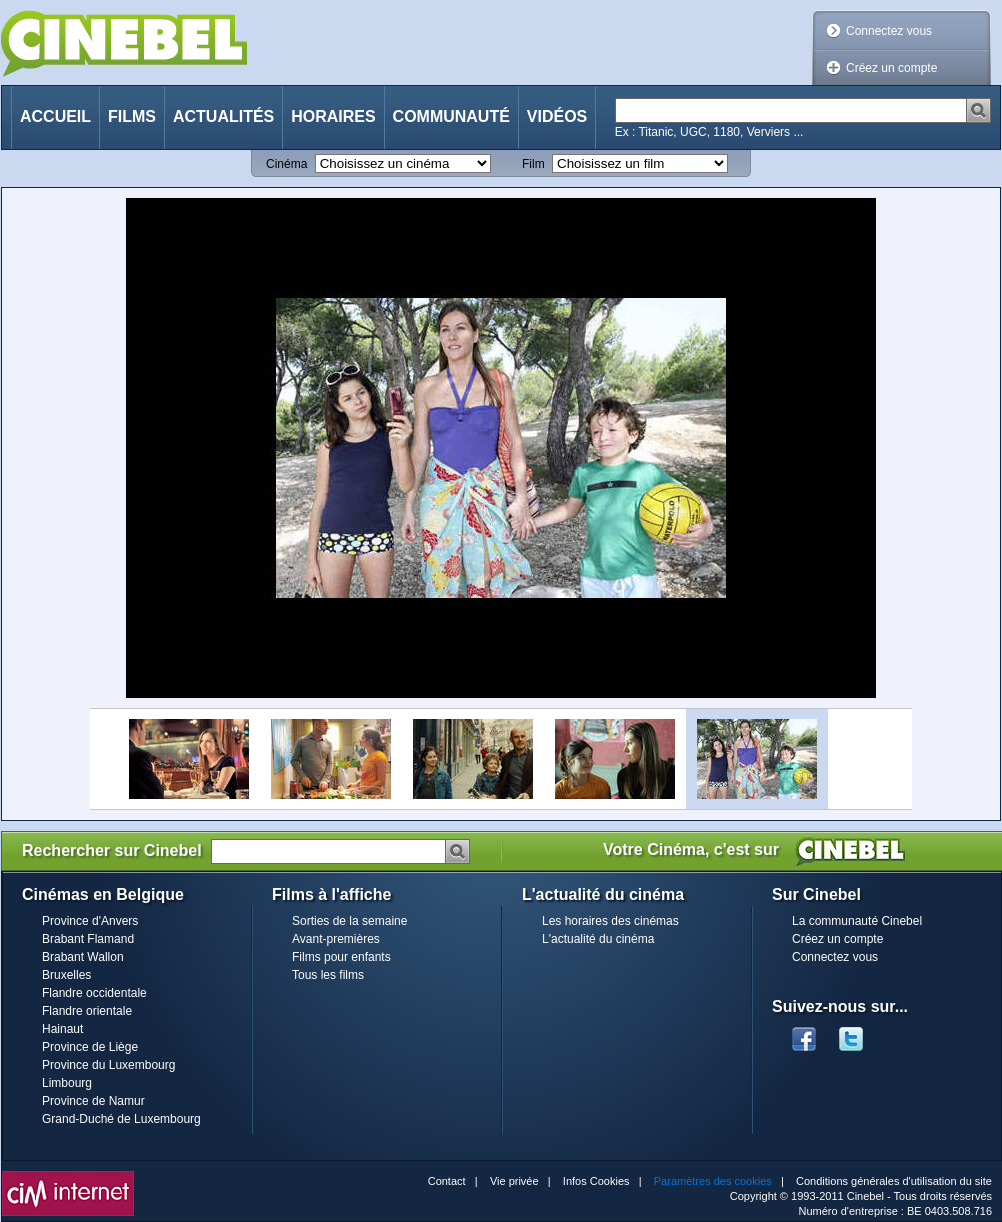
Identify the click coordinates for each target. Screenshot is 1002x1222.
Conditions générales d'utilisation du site (894, 1181)
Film (533, 164)
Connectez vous (889, 31)
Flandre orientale (87, 1011)
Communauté (451, 116)
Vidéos (557, 116)
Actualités (223, 116)
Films (132, 116)
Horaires (333, 116)
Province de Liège (90, 1047)
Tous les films (328, 975)
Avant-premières (336, 939)
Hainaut (62, 1029)
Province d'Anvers (90, 921)
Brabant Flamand (88, 939)
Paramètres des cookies (713, 1181)
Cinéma (286, 164)
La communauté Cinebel (857, 921)
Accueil (55, 116)
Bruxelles (66, 975)
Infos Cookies (596, 1181)
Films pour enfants (341, 957)
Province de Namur (93, 1101)
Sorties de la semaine (349, 921)
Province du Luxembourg (108, 1065)
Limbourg (67, 1083)
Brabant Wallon (83, 957)
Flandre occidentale (94, 993)
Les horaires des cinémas (610, 921)
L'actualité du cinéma (598, 939)
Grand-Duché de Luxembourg (121, 1119)
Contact (447, 1181)
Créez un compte (891, 68)
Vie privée (514, 1181)
